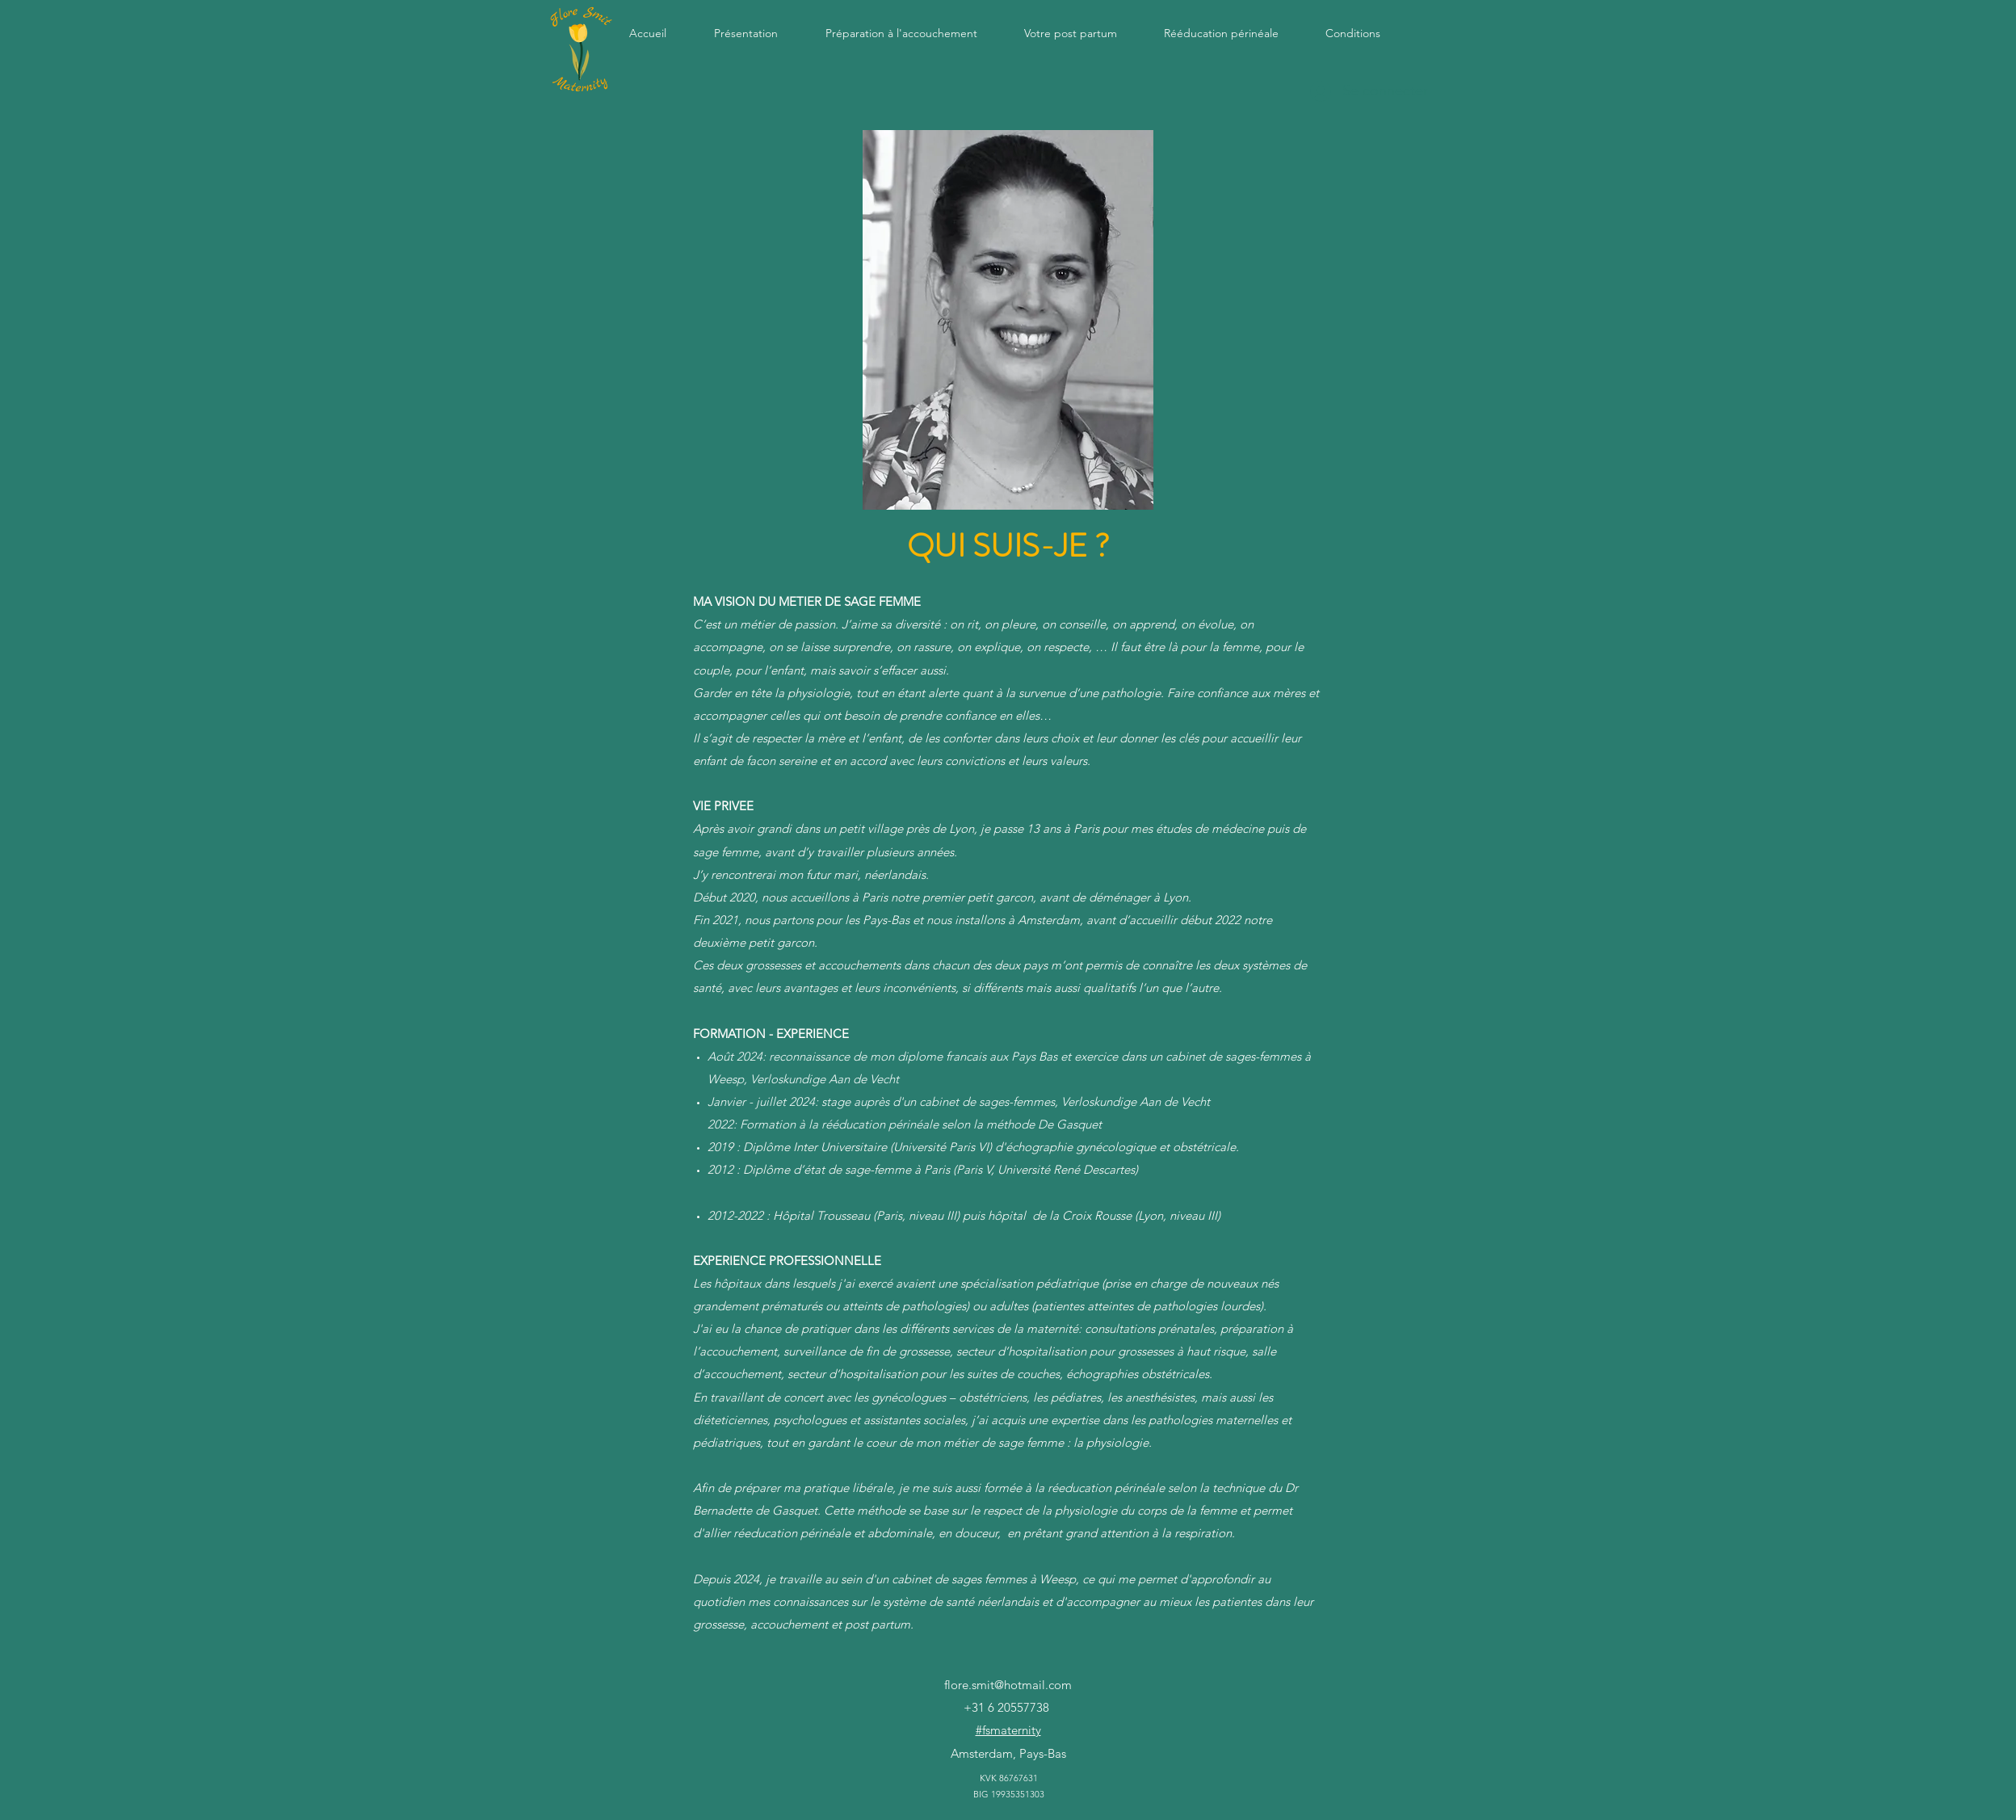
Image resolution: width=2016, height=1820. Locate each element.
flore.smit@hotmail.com (1008, 1684)
